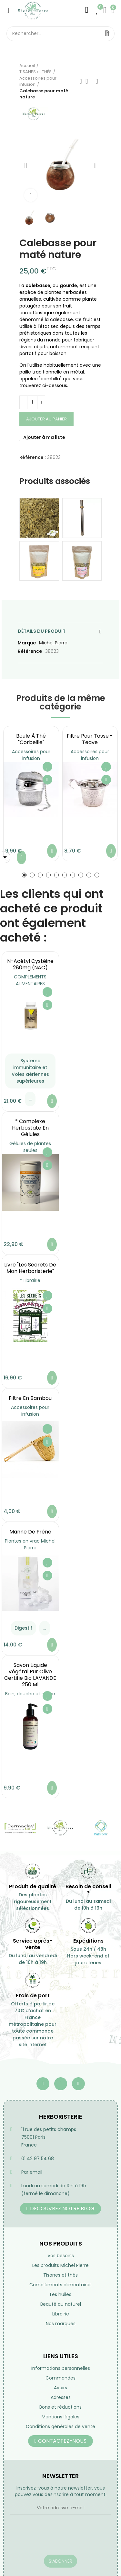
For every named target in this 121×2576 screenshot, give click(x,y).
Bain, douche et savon (30, 1693)
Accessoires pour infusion (31, 755)
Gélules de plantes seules (30, 1147)
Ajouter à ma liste (44, 437)
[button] (25, 165)
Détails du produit (42, 631)
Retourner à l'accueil (89, 81)
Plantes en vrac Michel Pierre (30, 1544)
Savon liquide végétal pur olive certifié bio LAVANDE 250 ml (30, 1674)
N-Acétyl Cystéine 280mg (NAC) (30, 964)
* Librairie (30, 1280)
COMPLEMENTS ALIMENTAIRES (30, 980)
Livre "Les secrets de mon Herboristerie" (30, 1268)
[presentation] (59, 2538)
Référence (30, 651)
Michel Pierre (53, 643)
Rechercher (107, 33)
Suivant (97, 81)
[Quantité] (32, 402)
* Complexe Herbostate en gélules (30, 1128)
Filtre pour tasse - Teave (90, 739)
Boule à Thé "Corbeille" (31, 739)
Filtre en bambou (30, 1398)
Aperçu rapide (47, 780)
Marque (27, 643)
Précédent (81, 81)
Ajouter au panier (46, 419)
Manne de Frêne (30, 1531)
